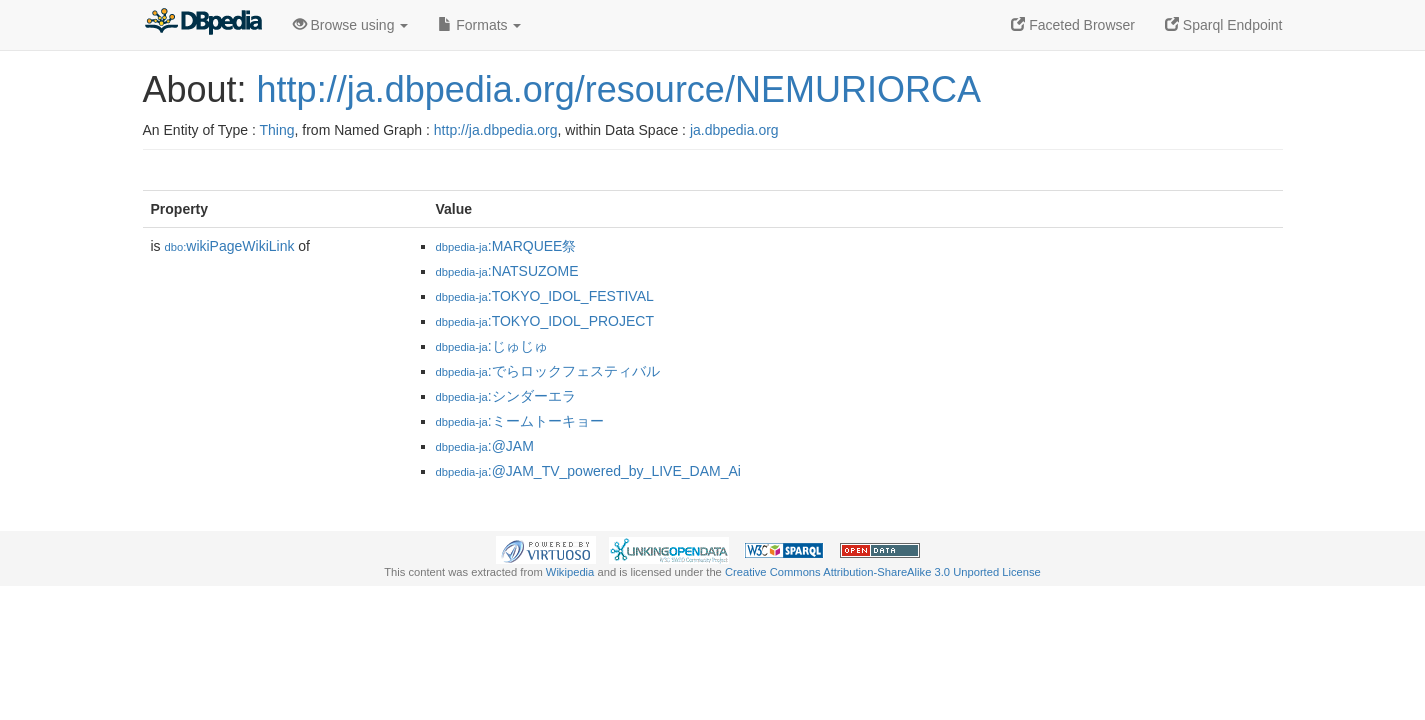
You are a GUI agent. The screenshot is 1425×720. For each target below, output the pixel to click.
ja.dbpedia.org (734, 130)
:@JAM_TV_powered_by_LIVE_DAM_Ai (588, 471)
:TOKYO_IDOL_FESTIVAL (545, 296)
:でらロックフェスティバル (548, 371)
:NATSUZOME (507, 271)
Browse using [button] (351, 25)
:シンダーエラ (506, 396)
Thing (277, 130)
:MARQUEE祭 (506, 246)
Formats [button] (479, 25)
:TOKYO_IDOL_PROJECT (545, 321)
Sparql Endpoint (1224, 25)
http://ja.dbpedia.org (496, 130)
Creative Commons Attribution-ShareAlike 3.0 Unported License (883, 572)
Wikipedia (570, 572)
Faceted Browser (1073, 25)
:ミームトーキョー (520, 421)
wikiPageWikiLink (230, 246)
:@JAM (485, 446)
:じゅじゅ (492, 346)
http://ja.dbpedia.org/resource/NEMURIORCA (619, 89)
